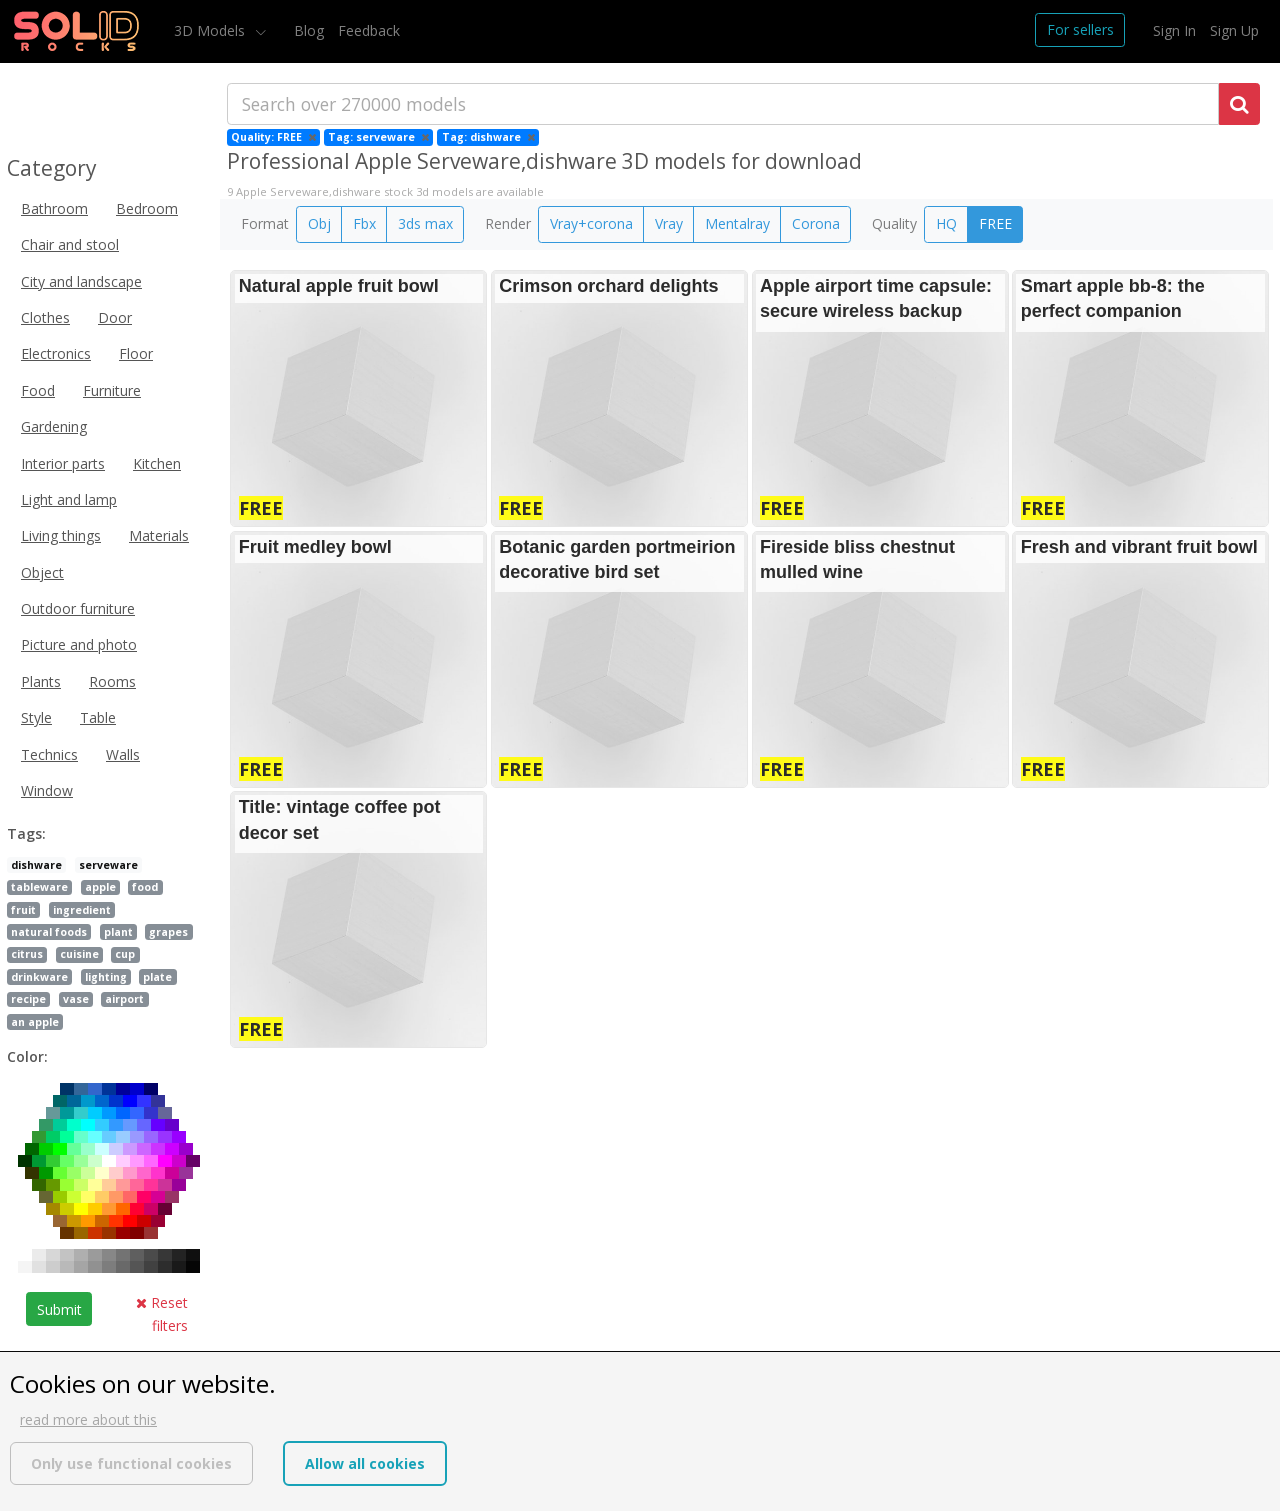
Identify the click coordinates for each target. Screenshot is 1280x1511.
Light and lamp (69, 499)
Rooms (112, 681)
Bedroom (147, 208)
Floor (136, 353)
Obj (319, 223)
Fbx (364, 223)
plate (157, 977)
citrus (27, 954)
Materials (159, 535)
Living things (61, 535)
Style (36, 717)
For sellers (1080, 29)
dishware (36, 865)
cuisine (79, 954)
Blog (309, 30)
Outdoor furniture (78, 608)
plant (118, 932)
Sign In (1174, 30)
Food (38, 390)
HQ (946, 223)
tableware (39, 887)
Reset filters (162, 1313)
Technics (49, 754)
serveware (108, 865)
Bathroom (54, 208)
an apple (35, 1022)
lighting (106, 977)
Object (42, 572)
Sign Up (1234, 30)
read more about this (88, 1419)
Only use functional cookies (131, 1463)
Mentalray (737, 223)
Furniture (112, 390)
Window (47, 790)
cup (125, 954)
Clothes (45, 317)
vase (76, 999)
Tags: (26, 833)
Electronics (56, 353)
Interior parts (63, 463)
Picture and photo (79, 644)
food (145, 887)
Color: (27, 1056)
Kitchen (157, 463)
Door (115, 317)
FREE (995, 223)
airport (124, 999)
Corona (816, 223)
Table (98, 717)
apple (100, 887)
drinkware (39, 977)
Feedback (369, 30)
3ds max (425, 223)
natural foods (49, 932)
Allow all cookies (365, 1463)
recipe (28, 999)
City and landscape (81, 281)
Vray (669, 223)
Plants (41, 681)
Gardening (54, 426)
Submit (59, 1309)
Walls (123, 754)
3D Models (211, 30)
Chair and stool (70, 244)
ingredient (82, 910)
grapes (168, 932)
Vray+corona (591, 223)
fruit (23, 910)
